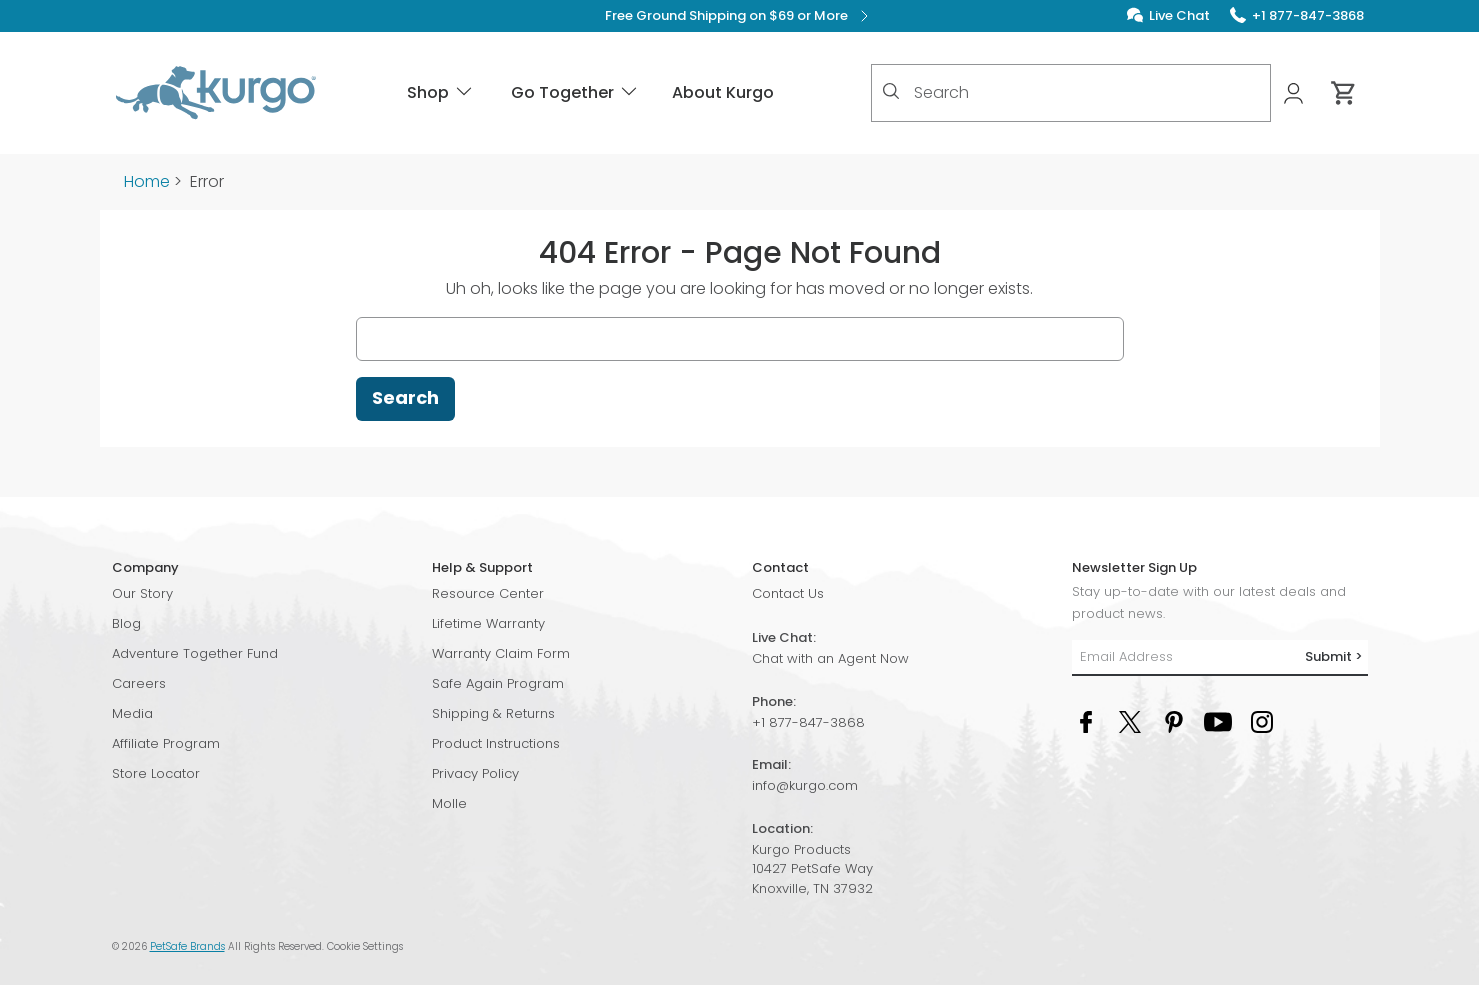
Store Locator (156, 773)
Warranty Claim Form (501, 653)
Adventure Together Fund (195, 653)
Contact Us (788, 593)
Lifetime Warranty (488, 623)
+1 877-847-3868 (808, 722)
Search (405, 397)
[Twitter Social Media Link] (1130, 720)
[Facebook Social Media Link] (1086, 720)
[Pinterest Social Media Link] (1174, 720)
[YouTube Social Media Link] (1218, 720)
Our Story (142, 593)
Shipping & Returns (493, 713)
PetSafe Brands (187, 946)
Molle (449, 803)
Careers (139, 683)
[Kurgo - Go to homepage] (216, 93)
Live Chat (1179, 15)
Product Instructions (496, 743)
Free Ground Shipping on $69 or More (739, 16)
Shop (441, 92)
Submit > (1334, 656)
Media (132, 713)
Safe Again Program (498, 683)
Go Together (575, 92)
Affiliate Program (166, 743)
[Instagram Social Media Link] (1262, 720)
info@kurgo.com (805, 785)
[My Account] (1295, 93)
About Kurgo (723, 92)
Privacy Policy (475, 773)
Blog (126, 623)
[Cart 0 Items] (1344, 93)
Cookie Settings (365, 946)
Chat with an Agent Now (830, 658)
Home (147, 181)
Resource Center (488, 593)
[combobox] (1071, 93)
